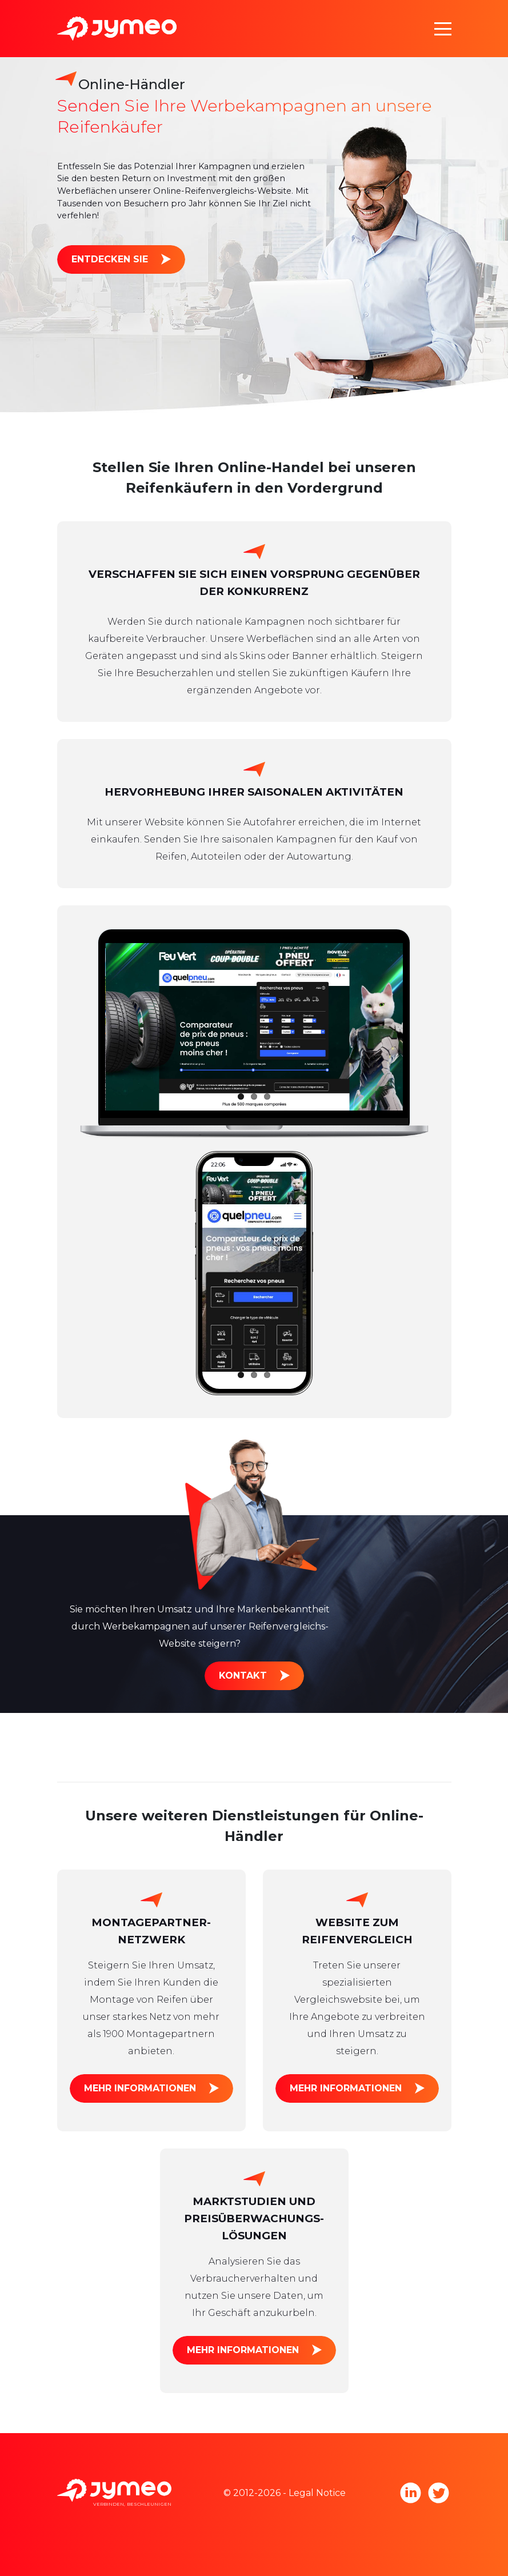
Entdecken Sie (109, 259)
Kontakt (243, 1675)
